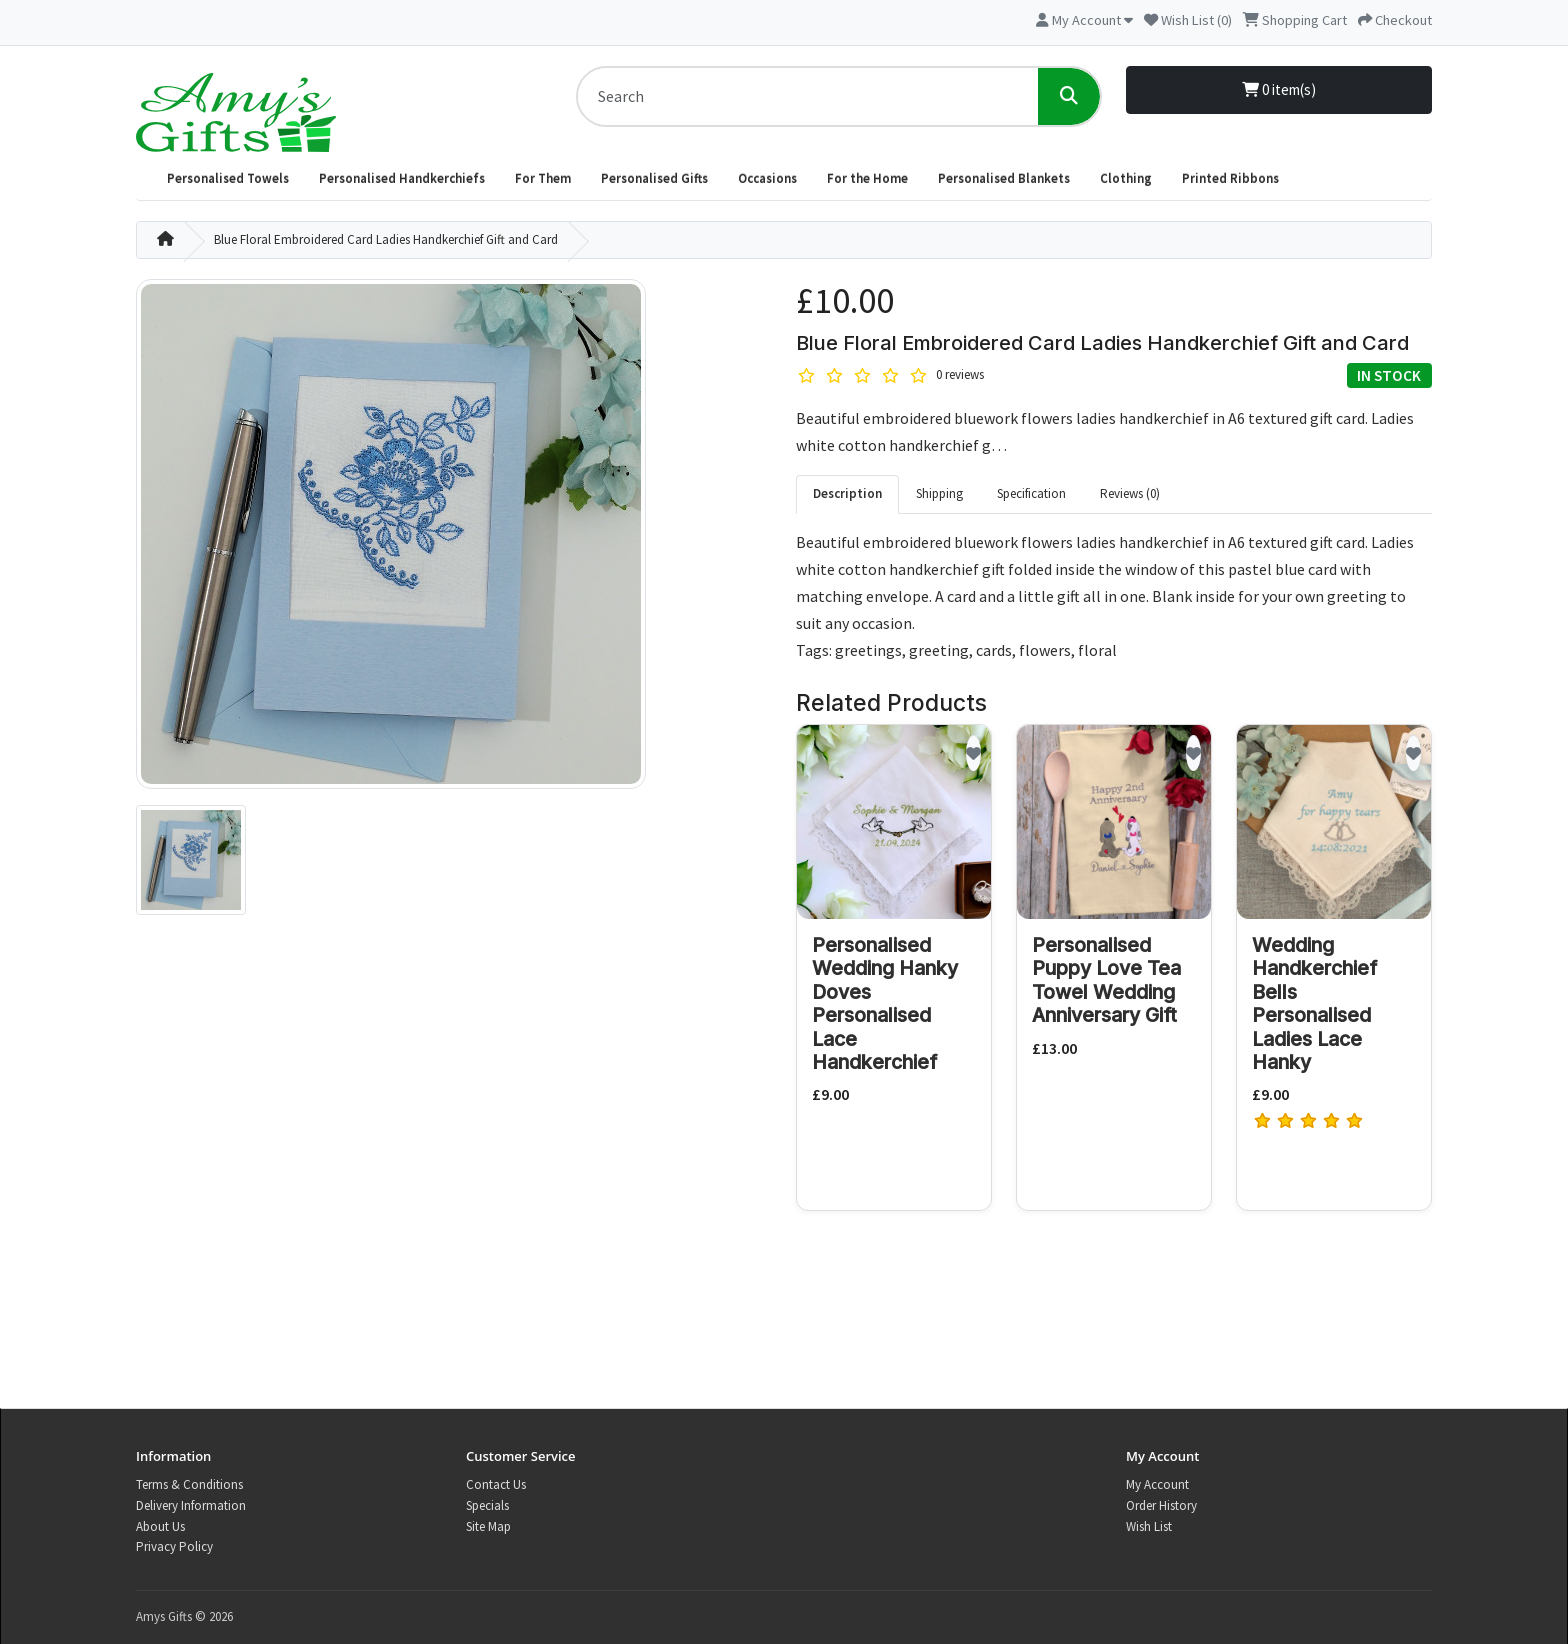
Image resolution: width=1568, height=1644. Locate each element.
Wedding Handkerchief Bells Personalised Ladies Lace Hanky (1314, 1003)
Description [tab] (847, 493)
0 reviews (960, 374)
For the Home (867, 178)
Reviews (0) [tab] (1130, 493)
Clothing (1126, 178)
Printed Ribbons (1230, 178)
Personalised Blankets (1004, 178)
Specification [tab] (1031, 493)
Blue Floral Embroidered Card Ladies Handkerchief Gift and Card (386, 239)
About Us (160, 1526)
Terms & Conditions (189, 1484)
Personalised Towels (228, 178)
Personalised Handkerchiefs (402, 178)
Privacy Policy (174, 1546)
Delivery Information (191, 1505)
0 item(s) (1279, 89)
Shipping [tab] (939, 493)
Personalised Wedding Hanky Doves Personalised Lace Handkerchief (885, 1003)
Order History (1161, 1505)
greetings (868, 650)
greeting (939, 650)
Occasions (767, 178)
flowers (1045, 650)
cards (994, 650)
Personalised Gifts (654, 178)
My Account (1157, 1484)
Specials (487, 1505)
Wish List (1149, 1526)
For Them (543, 178)
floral (1097, 650)
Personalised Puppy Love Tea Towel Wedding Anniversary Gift (1106, 980)
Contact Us (496, 1484)
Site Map (488, 1526)
